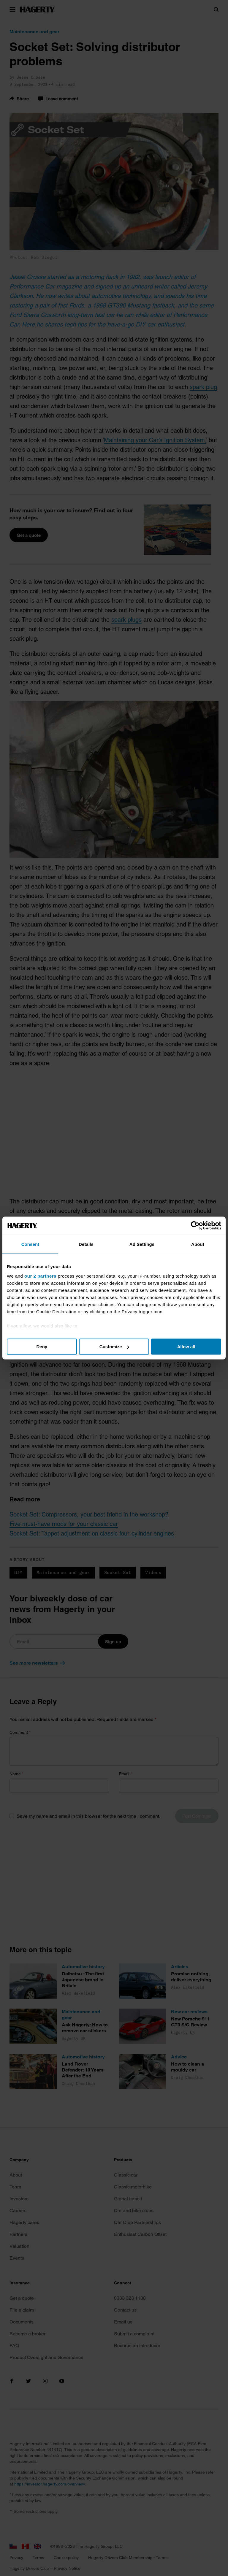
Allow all (186, 1346)
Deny (41, 1346)
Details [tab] (86, 1244)
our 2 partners (40, 1275)
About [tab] (197, 1244)
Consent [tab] (30, 1244)
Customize (114, 1346)
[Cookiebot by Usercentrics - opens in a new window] (195, 1225)
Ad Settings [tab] (141, 1244)
